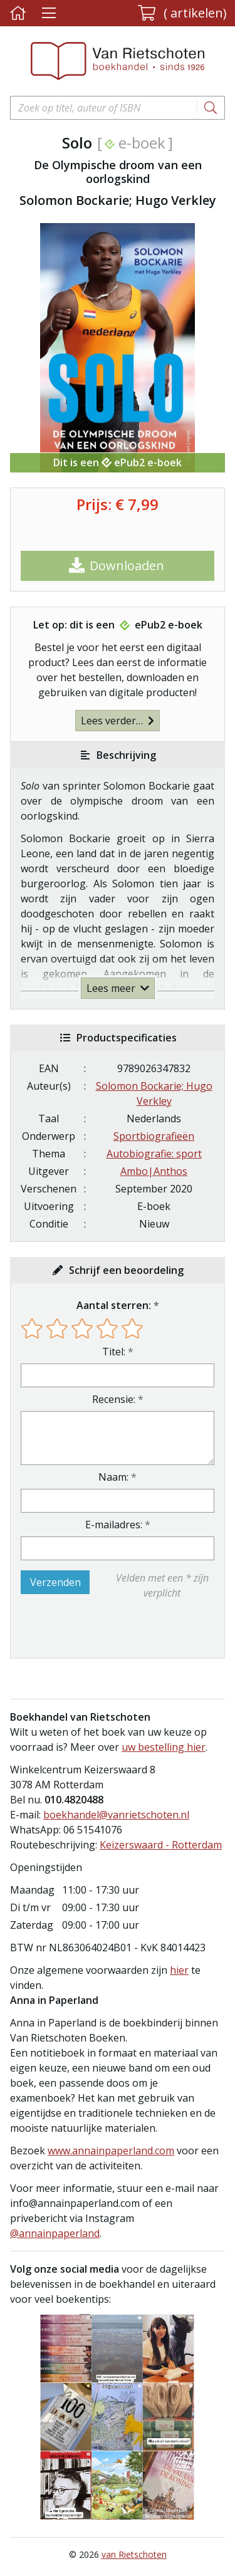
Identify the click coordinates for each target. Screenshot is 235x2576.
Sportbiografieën (153, 1136)
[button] (182, 13)
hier (179, 1970)
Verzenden (55, 1582)
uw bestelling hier (164, 1747)
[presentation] (101, 1629)
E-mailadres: (113, 1524)
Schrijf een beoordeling (126, 1270)
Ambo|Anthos (153, 1171)
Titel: (113, 1351)
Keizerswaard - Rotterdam (161, 1845)
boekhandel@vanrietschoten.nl (116, 1815)
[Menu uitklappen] (48, 13)
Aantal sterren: (113, 1305)
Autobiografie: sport (154, 1153)
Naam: (113, 1477)
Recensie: (113, 1399)
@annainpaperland (55, 2233)
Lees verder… (117, 720)
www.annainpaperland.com (111, 2150)
